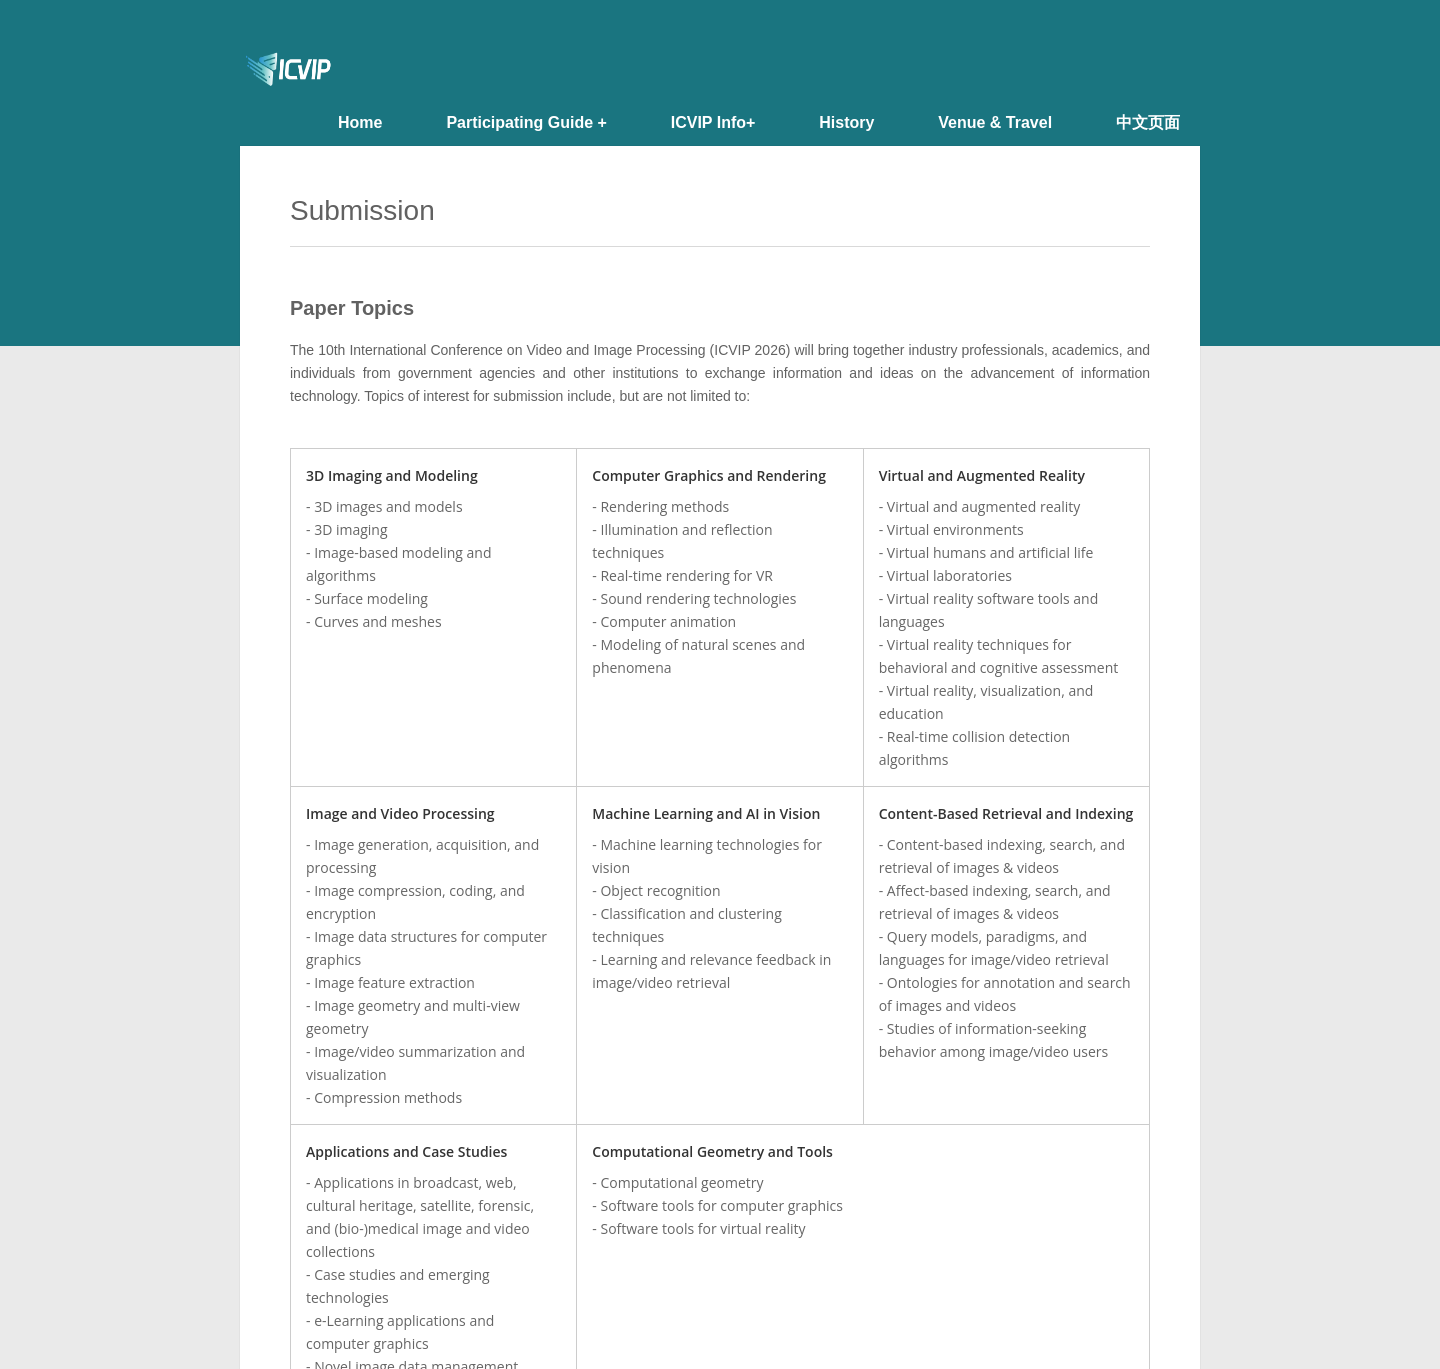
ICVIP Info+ (713, 122)
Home (360, 122)
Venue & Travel (995, 122)
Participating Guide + (526, 122)
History (846, 122)
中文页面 (1148, 122)
